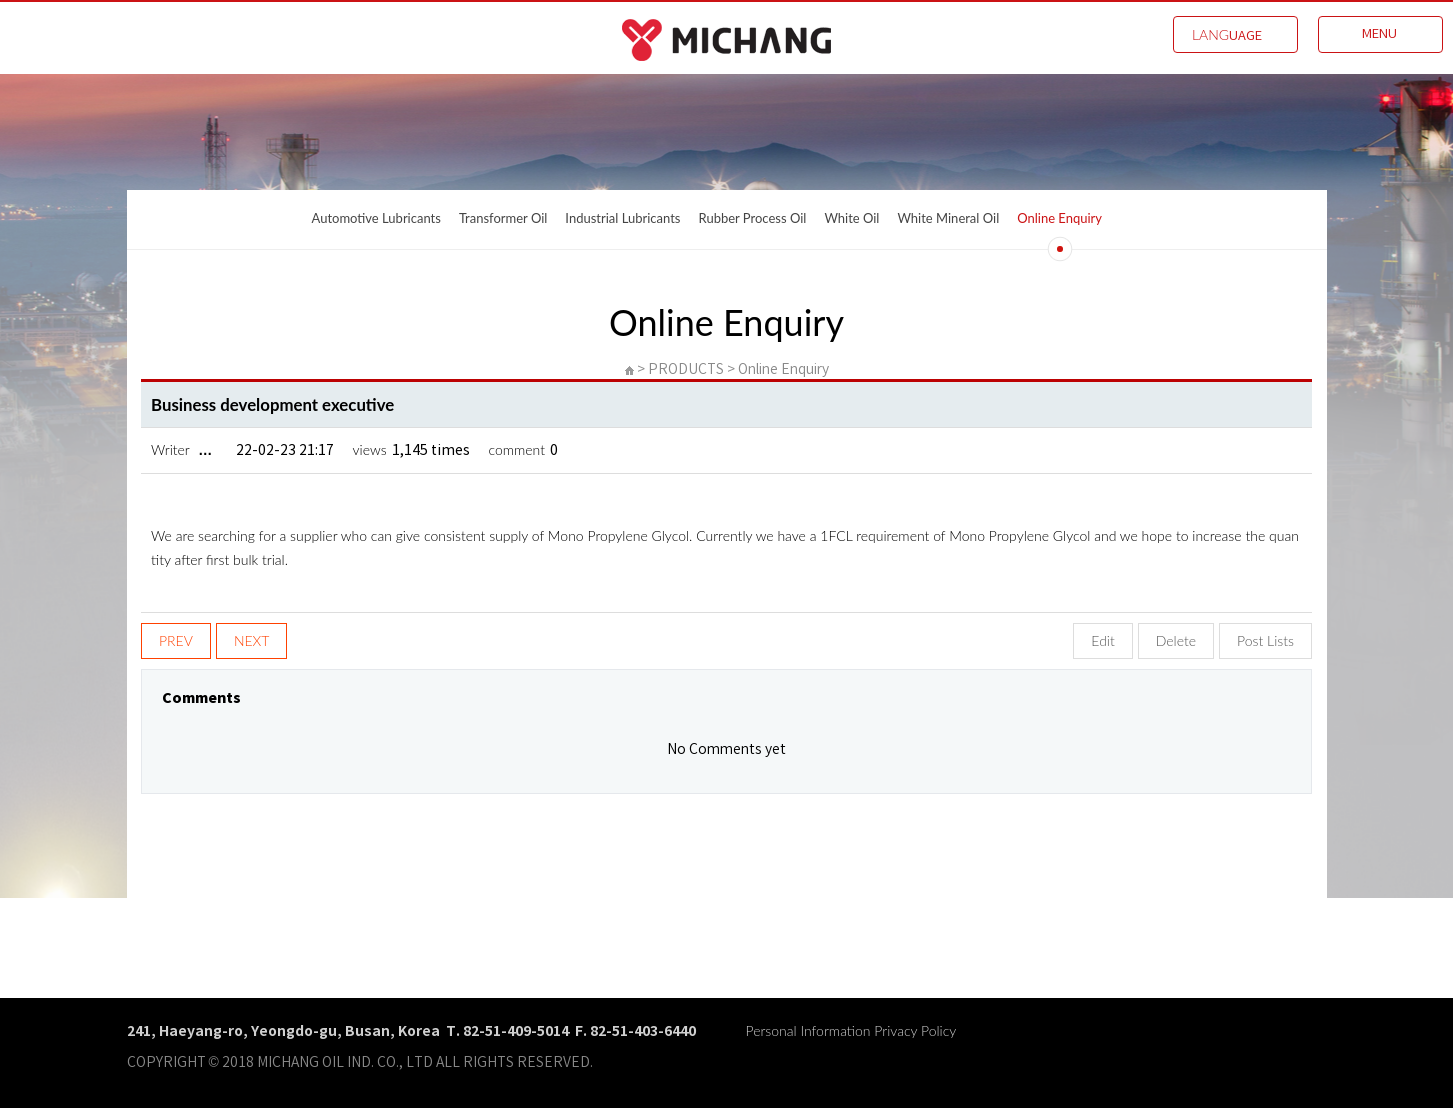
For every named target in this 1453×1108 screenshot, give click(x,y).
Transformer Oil (503, 218)
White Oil (851, 218)
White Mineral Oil (948, 218)
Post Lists (1265, 640)
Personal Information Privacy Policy (851, 1030)
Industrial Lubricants (622, 218)
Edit (1102, 640)
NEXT (252, 640)
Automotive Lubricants (376, 218)
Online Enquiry (1059, 218)
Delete (1176, 640)
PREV (176, 640)
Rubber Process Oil (753, 218)
